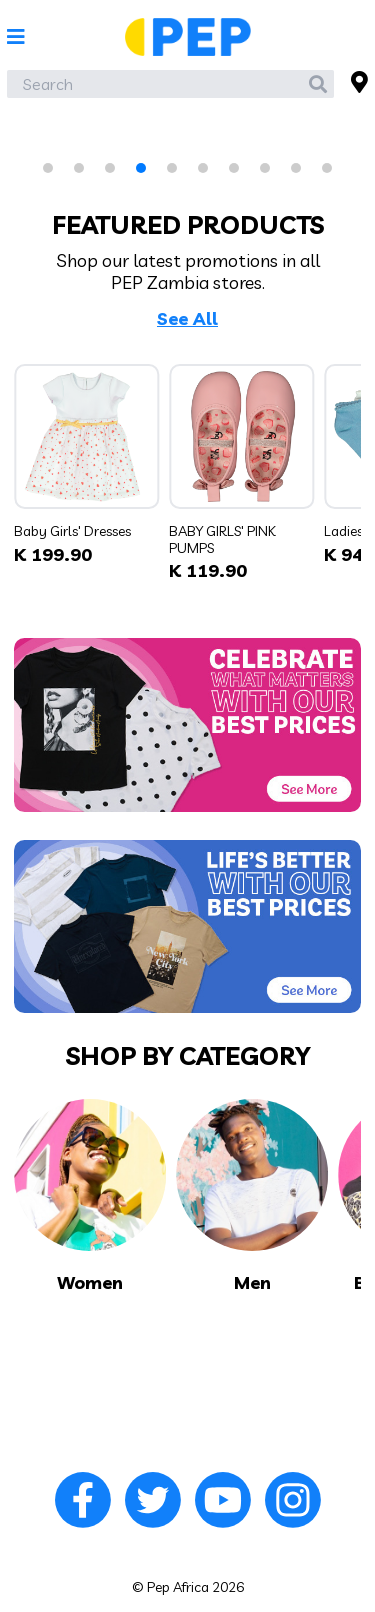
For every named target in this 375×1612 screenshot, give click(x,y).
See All (187, 319)
